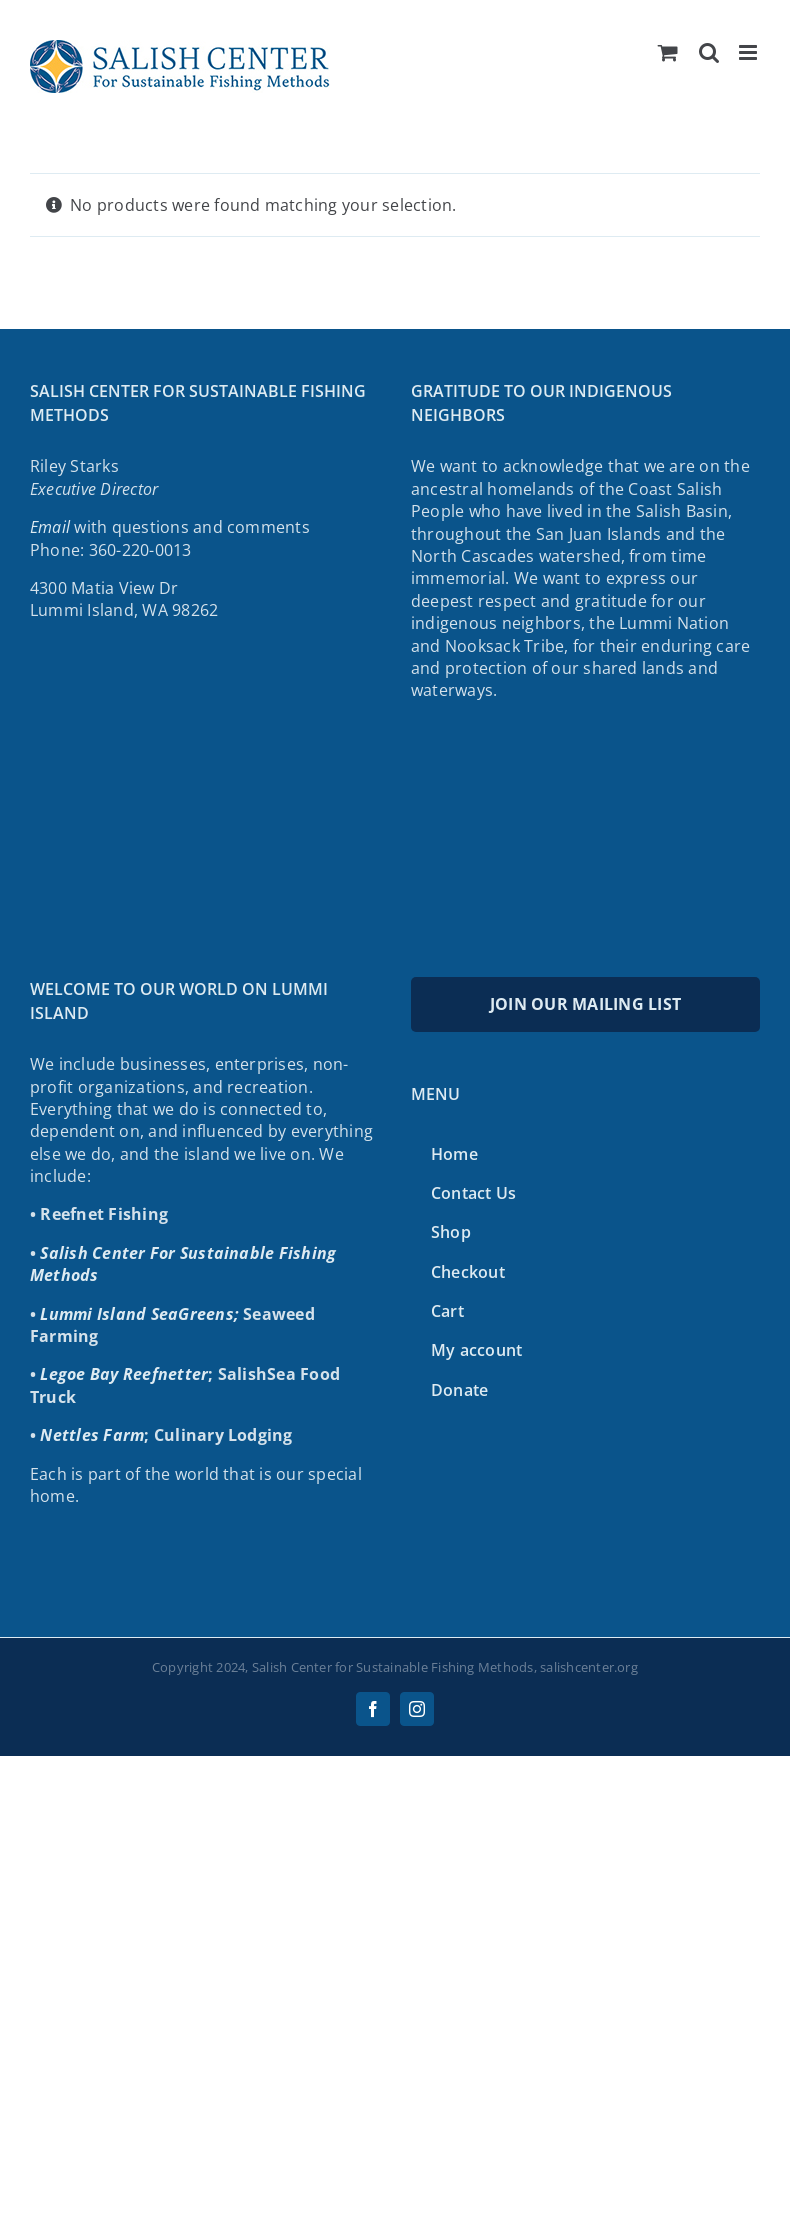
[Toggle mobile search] (709, 52)
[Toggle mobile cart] (668, 52)
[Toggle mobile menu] (749, 52)
